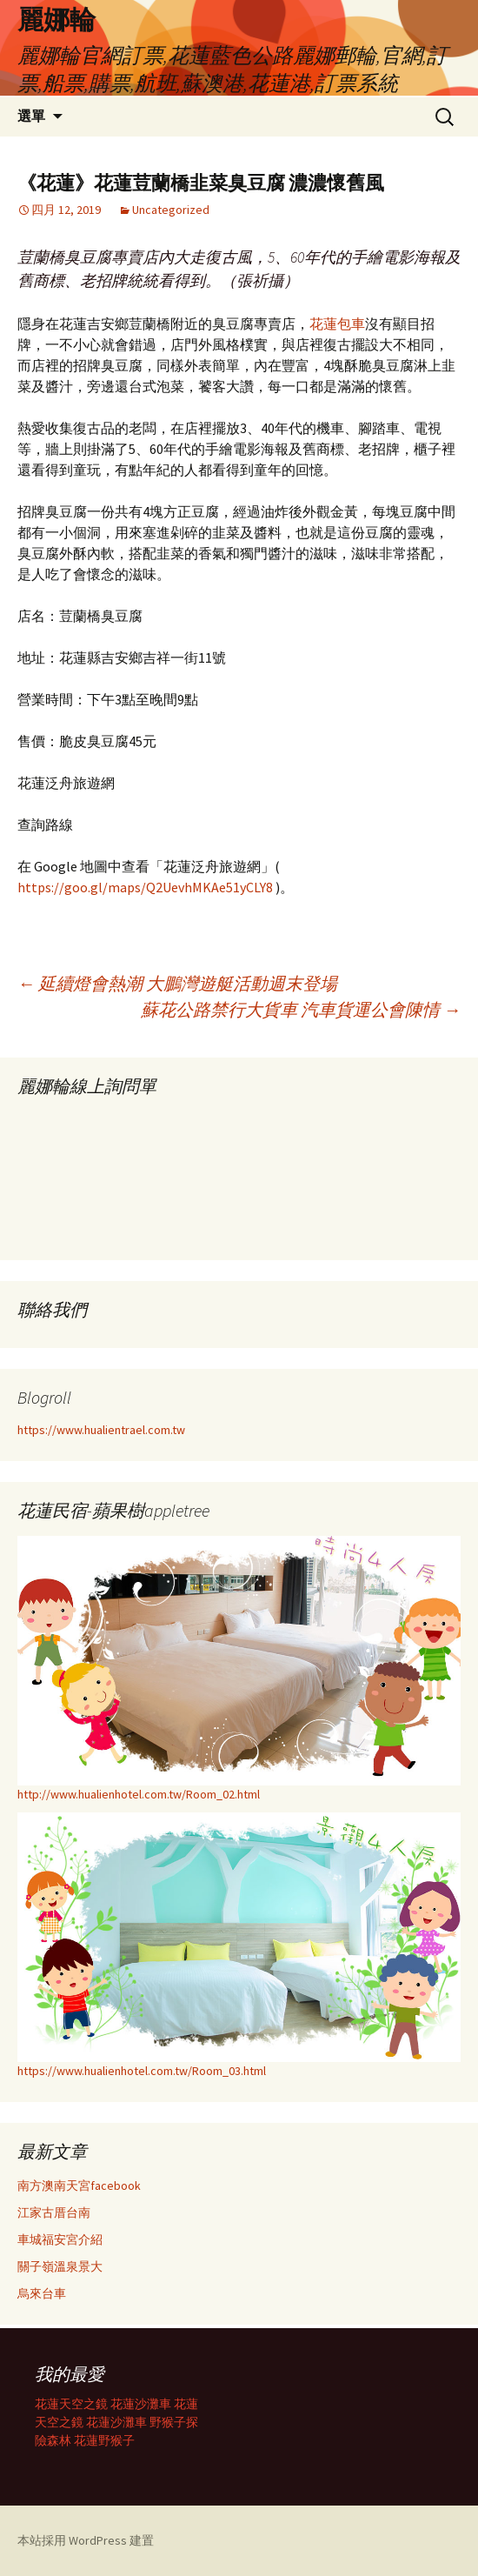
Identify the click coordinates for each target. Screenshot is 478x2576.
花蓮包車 (337, 323)
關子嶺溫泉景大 (60, 2266)
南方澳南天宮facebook (79, 2185)
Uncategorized (170, 209)
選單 (31, 116)
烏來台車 (41, 2293)
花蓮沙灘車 (140, 2404)
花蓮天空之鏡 (71, 2404)
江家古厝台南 (53, 2212)
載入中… (147, 1172)
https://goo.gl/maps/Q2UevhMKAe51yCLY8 (145, 887)
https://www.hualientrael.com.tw (101, 1430)
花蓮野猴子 (104, 2440)
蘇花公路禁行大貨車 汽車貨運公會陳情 (301, 1009)
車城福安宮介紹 (60, 2239)
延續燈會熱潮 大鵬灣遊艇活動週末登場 (177, 983)
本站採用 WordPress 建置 (85, 2540)
